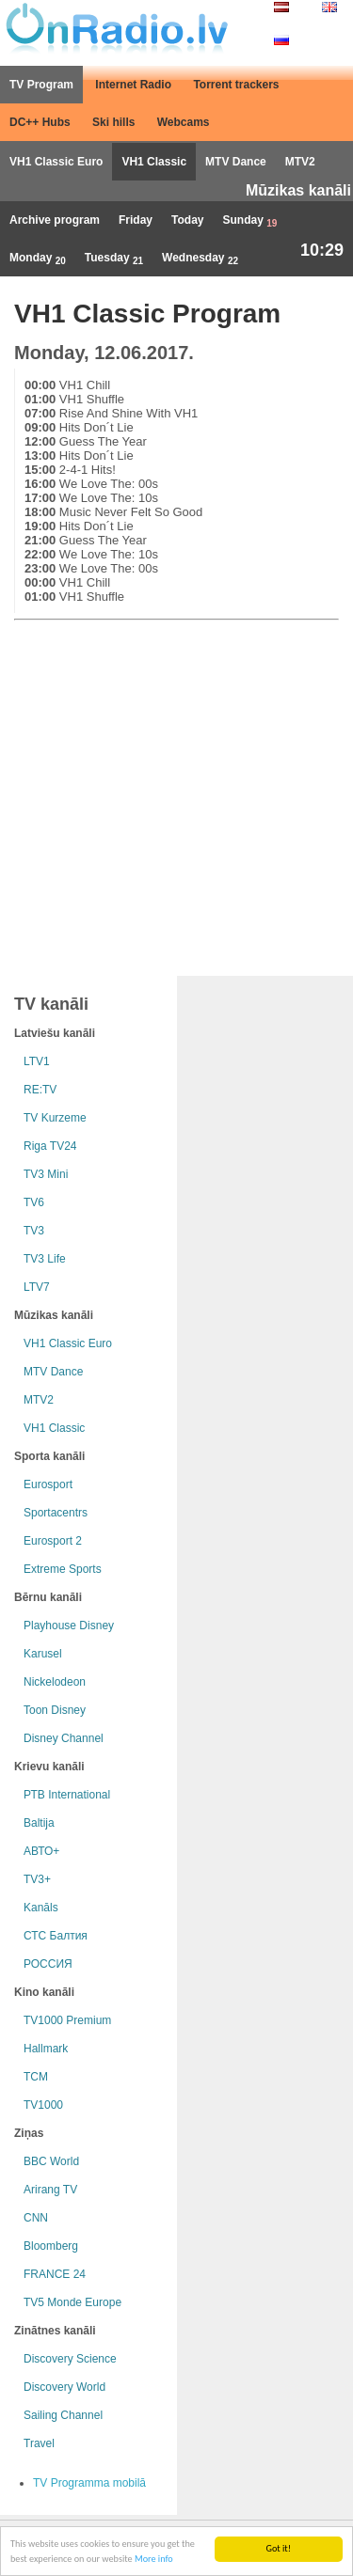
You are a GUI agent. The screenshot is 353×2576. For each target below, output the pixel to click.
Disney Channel (64, 1738)
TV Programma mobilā (89, 2483)
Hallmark (46, 2048)
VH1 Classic (153, 161)
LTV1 (37, 1061)
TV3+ (37, 1879)
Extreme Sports (63, 1569)
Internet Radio (133, 84)
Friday (135, 220)
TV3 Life (45, 1258)
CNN (36, 2217)
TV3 (34, 1230)
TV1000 (43, 2105)
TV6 (34, 1202)
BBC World (51, 2161)
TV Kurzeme (55, 1117)
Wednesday (200, 258)
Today (187, 220)
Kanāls (41, 1907)
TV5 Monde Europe (72, 2302)
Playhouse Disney (69, 1625)
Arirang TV (50, 2189)
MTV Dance (235, 161)
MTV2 (300, 161)
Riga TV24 (50, 1146)
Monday (37, 258)
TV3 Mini (46, 1174)
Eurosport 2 (53, 1540)
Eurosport (48, 1484)
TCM (36, 2076)
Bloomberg (51, 2246)
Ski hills (113, 122)
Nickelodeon (55, 1682)
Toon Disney (55, 1710)
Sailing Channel (63, 2415)
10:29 (322, 250)
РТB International (67, 1794)
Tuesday (114, 258)
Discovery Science (70, 2358)
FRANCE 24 (55, 2274)
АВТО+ (41, 1851)
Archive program (54, 220)
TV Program (41, 84)
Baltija (39, 1823)
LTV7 (37, 1287)
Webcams (183, 122)
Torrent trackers (236, 84)
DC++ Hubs (40, 122)
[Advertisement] (176, 794)
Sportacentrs (56, 1512)
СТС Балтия (56, 1935)
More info (154, 2559)
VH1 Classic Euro (56, 161)
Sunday (250, 220)
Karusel (43, 1653)
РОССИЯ (48, 1964)
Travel (39, 2443)
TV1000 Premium (67, 2020)
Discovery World (64, 2387)
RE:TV (40, 1089)
